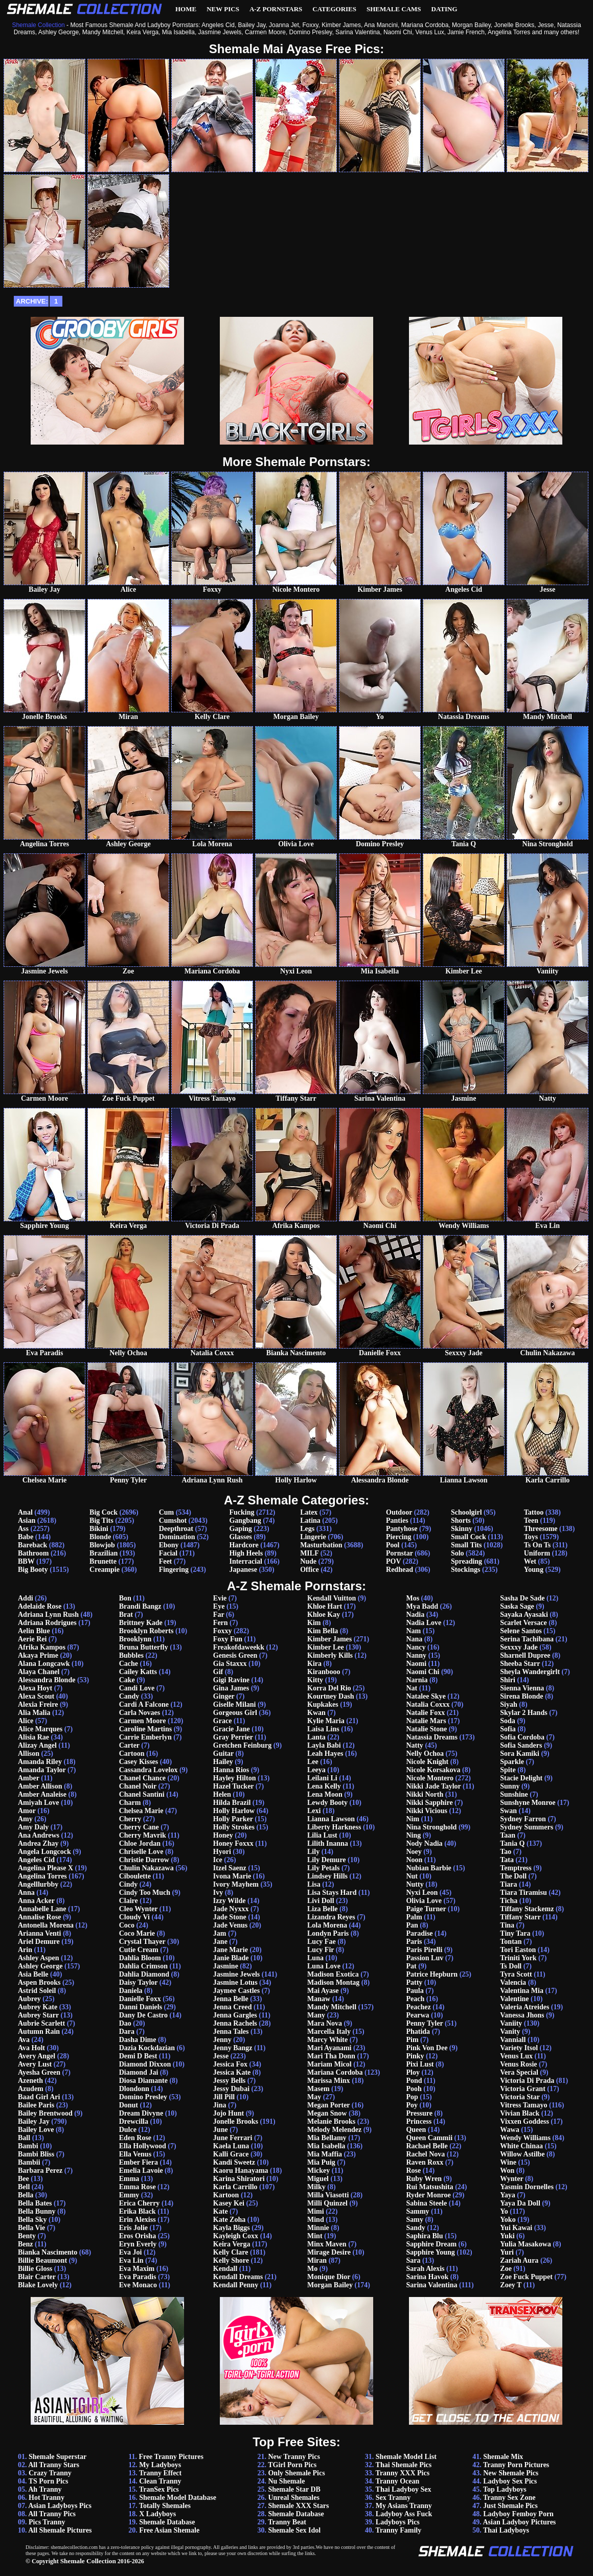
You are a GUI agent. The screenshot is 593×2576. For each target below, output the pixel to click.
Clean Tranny (160, 2481)
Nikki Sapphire (429, 1802)
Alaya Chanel (38, 1672)
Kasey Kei (228, 2203)
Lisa (314, 1884)
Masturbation (321, 1545)
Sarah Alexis (425, 2268)
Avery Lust (35, 2064)
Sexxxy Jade (519, 1647)
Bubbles (131, 1655)
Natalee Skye (425, 1696)
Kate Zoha (229, 2219)
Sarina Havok (427, 2277)
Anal (25, 1512)
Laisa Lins (323, 1729)
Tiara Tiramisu (523, 1892)
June (220, 2129)
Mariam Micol (329, 2064)
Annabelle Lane (42, 1909)
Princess (418, 2121)
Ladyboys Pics (398, 2522)
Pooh (413, 2089)
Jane (220, 1941)
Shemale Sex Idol (294, 2530)
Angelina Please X (45, 1868)
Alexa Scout (36, 1696)
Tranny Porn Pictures (516, 2465)
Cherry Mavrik (142, 1835)
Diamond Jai (138, 2072)
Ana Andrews (38, 1835)
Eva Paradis (137, 2277)
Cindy (128, 1884)
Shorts (461, 1520)
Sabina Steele (426, 2203)
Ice (217, 1860)
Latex (308, 1512)
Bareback (32, 1545)
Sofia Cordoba (522, 1737)
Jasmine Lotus (235, 1982)
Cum (166, 1512)
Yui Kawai (516, 2228)
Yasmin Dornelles (527, 2187)
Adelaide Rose (39, 1606)
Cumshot (173, 1520)
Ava (24, 2040)
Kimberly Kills (330, 1655)
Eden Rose (135, 2138)
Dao (125, 2023)
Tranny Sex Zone (509, 2497)
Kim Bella (322, 1631)
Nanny (416, 1655)
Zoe (506, 2268)
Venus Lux (516, 2056)
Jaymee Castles (236, 1990)
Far (218, 1614)
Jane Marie (230, 1950)
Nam (413, 1631)
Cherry (130, 1819)
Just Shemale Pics (510, 2506)
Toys (531, 1537)
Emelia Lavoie (141, 2170)
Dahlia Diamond (144, 1974)
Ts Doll (510, 1966)
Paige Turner (426, 1909)
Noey (413, 1851)
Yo (504, 2211)
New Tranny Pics (294, 2457)
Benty (27, 2236)
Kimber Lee (325, 1647)
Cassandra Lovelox (148, 1770)
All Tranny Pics (52, 2514)
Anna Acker (36, 1901)
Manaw (318, 1999)
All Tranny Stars (53, 2465)
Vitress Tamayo (523, 2105)
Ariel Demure (39, 1941)
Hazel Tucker (233, 1786)
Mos (412, 1598)
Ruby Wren (424, 2179)
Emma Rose (137, 2187)
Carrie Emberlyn (145, 1737)
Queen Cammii (429, 2138)
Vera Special (519, 2072)
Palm (414, 1917)
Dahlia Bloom (140, 1958)
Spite (507, 1770)
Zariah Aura (519, 2260)
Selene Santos (520, 1631)
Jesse (221, 2056)
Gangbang (245, 1520)
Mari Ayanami (329, 2048)
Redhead (399, 1569)
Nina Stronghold (431, 1827)
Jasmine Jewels (236, 1974)
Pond (414, 2080)
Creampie (104, 1569)
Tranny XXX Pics (403, 2473)
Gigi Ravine (231, 1680)
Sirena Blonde (521, 1696)
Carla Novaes (140, 1712)
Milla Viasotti (328, 2195)
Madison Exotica (333, 1974)
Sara (413, 2260)
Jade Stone (229, 1917)
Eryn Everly (138, 2244)
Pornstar (399, 1553)
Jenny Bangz (233, 2048)
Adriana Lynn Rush (48, 1614)
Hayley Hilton (234, 1778)
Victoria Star (519, 2097)
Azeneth (30, 2080)
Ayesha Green (39, 2072)
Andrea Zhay (38, 1843)
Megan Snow (327, 2113)
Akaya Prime (38, 1655)
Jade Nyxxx (231, 1909)
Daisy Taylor (138, 1982)
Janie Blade (231, 1958)
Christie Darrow (144, 1860)
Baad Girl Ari (39, 2097)
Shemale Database (167, 2522)
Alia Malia (34, 1712)
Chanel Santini (142, 1794)
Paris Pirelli (424, 1950)
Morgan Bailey (330, 2285)
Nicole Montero (429, 1778)
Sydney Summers (526, 1827)
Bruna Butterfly (143, 1647)
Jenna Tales (231, 2031)
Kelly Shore (231, 2260)
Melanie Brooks (331, 2121)
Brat (126, 1614)
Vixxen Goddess (524, 2121)
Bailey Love (36, 2129)
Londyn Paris (328, 1933)
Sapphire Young (430, 2252)
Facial (168, 1553)
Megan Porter (328, 2105)
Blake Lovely (38, 2285)
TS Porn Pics (49, 2481)
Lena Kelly (324, 1786)
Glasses (240, 1537)
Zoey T (510, 2285)
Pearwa (417, 2015)
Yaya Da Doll (520, 2203)
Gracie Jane (231, 1729)
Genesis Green (235, 1655)
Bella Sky (32, 2219)
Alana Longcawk (44, 1663)
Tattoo (533, 1512)
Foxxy (222, 1631)
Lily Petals (323, 1868)
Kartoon (226, 2195)
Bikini (98, 1529)
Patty (414, 1982)
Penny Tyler (424, 2023)
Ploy (412, 2072)
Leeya (316, 1770)
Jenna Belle (230, 1999)
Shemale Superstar (57, 2457)
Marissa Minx (328, 2080)
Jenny (222, 2040)
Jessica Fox (230, 2064)
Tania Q (512, 1843)
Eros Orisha (137, 2236)
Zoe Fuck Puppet (526, 2277)
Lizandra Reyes (331, 1917)
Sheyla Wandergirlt (530, 1672)
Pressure (419, 2113)
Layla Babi (324, 1745)
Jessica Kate (231, 2072)
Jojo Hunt (228, 2113)
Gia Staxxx (230, 1663)
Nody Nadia (424, 1843)
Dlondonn (134, 2089)
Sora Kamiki (519, 1753)
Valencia (513, 1982)
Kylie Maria (326, 1721)
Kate (220, 2211)
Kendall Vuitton (331, 1598)
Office (309, 1569)
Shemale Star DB (294, 2489)
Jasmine (225, 1966)
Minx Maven (327, 2244)
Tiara (508, 1884)
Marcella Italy (329, 2031)
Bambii (29, 2162)
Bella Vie (31, 2228)
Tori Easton (518, 1950)
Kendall (225, 2268)
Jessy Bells (229, 2080)
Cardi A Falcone (144, 1704)
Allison (28, 1753)
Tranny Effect (160, 2473)
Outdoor (399, 1512)
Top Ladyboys (505, 2489)
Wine (508, 2162)
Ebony (169, 1545)
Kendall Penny (235, 2285)
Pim (412, 2040)
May (314, 2097)
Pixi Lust (420, 2064)
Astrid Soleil (37, 1990)
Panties (397, 1520)
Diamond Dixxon (145, 2064)
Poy (412, 2105)
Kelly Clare (230, 2252)
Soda (507, 1721)
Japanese (243, 1569)
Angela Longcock (44, 1851)
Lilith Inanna (327, 1843)
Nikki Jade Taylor (433, 1786)
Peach (415, 1999)
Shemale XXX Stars (298, 2506)
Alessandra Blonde (46, 1680)
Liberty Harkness (334, 1827)
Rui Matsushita (429, 2187)
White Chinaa (521, 2146)
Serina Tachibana (527, 1639)
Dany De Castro (143, 2015)
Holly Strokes (234, 1827)
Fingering (174, 1569)
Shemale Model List (406, 2457)
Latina (310, 1520)
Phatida (418, 2031)
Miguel (318, 2179)
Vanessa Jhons (522, 2015)
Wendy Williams (525, 2138)
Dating (444, 9)
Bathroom (33, 1553)
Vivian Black (519, 2113)
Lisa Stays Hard (331, 1892)
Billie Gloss (35, 2268)
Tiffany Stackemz (527, 1909)
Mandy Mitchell (331, 2007)
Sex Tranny (393, 2497)
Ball (24, 2138)
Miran (317, 2260)
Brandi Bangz (140, 1606)
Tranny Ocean (398, 2481)
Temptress (515, 1868)
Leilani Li (322, 1778)
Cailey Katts (138, 1672)
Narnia (416, 1680)
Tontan (510, 1941)
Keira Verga (231, 2244)
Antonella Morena (46, 1925)
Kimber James (329, 1639)
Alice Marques (40, 1729)
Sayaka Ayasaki (524, 1614)
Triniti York (518, 1958)
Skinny (461, 1529)
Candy (129, 1696)
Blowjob (102, 1545)
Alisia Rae (33, 1737)
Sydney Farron (523, 1819)
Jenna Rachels (235, 2023)
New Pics (223, 9)
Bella (25, 2195)
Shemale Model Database (177, 2497)
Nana (414, 1639)
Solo (457, 1553)
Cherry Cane (139, 1827)
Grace (222, 1721)
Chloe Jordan (140, 1843)
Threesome (541, 1529)
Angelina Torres (42, 1876)
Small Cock (468, 1537)
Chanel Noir (137, 1786)
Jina (219, 2105)
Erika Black (137, 2211)
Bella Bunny (37, 2211)
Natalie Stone (426, 1729)
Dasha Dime (137, 2040)
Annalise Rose (39, 1917)
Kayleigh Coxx (235, 2236)
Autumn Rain (39, 2031)
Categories (334, 9)
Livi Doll (320, 1901)
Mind (315, 2219)
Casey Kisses (138, 1762)
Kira (314, 1663)
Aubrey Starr (38, 2015)
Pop (412, 2097)
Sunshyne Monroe (527, 1802)
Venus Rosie (518, 2064)
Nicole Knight (427, 1762)
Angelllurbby (38, 1884)
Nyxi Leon (422, 1892)
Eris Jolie (133, 2228)
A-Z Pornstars (275, 9)
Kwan (316, 1712)
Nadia (415, 1614)
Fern (220, 1623)
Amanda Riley (40, 1762)
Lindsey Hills (327, 1876)
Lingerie (313, 1537)
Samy (414, 2219)
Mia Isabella (326, 2146)
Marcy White (327, 2040)
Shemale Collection (88, 2561)
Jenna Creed (232, 2007)
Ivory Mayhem (236, 1884)
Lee (312, 1762)
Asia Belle (33, 1974)
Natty (414, 1745)
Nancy (415, 1647)
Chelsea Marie (141, 1811)
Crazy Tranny (50, 2473)
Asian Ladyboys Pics (60, 2506)
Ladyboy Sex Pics (510, 2481)
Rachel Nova (425, 2154)
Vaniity (511, 2023)
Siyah (508, 1704)
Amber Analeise (42, 1794)
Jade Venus (230, 1925)
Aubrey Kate (37, 2007)
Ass (23, 1529)
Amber (28, 1778)
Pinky (415, 2056)
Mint (315, 2236)
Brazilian (103, 1553)
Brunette (103, 1561)
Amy (25, 1819)
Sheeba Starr (520, 1663)
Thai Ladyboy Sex (403, 2489)
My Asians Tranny (404, 2506)
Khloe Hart (324, 1606)
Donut (128, 2105)
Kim (314, 1623)
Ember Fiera (138, 2162)
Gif (218, 1672)
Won (507, 2170)
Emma (129, 2179)
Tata (507, 1860)
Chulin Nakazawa (146, 1868)
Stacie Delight (521, 1778)
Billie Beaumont (42, 2260)
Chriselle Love (141, 1851)
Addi (25, 1598)
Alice (25, 1721)
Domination (177, 1537)
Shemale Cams (394, 9)
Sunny (509, 1786)
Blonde (100, 1537)
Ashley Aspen (38, 1958)
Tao (505, 1851)
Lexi (314, 1811)
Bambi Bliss (36, 2154)
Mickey (318, 2170)
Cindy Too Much (144, 1892)
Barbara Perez (40, 2170)
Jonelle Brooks (235, 2121)
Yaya (507, 2195)
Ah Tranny (44, 2489)
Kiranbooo (323, 1672)
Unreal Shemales (293, 2497)
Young (533, 1569)
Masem (318, 2089)
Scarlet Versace (523, 1623)
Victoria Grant (522, 2089)
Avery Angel (36, 2056)
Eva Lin (131, 2260)
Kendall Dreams (238, 2277)
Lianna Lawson (331, 1819)
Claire (128, 1901)
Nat (411, 1688)
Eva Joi (130, 2252)
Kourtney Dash (330, 1696)
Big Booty (33, 1569)
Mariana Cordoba (335, 2072)
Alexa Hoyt (35, 1688)
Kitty (315, 1680)
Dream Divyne (141, 2113)
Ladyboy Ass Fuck (404, 2514)
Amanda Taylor (42, 1770)
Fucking (241, 1512)
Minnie (318, 2228)
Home (185, 9)
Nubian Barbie (428, 1868)
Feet (165, 1561)
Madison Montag (333, 1982)
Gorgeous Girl (235, 1712)
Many (316, 2015)
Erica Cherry (139, 2203)
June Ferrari (233, 2138)
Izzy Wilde (229, 1901)
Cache (128, 1663)
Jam (219, 1933)
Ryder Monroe (428, 2195)
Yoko (507, 2219)
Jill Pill (224, 2097)
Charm (130, 1802)
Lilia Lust (322, 1835)
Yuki (507, 2236)
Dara (126, 2031)
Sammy (417, 2211)
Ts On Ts (537, 1545)
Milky (316, 2187)
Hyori (222, 1851)
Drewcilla (133, 2121)
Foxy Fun (227, 1639)
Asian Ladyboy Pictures (519, 2522)
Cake (127, 1680)
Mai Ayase (323, 1990)
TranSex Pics (159, 2489)
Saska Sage (517, 1606)
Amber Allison (40, 1786)
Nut (412, 1876)
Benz (25, 2244)
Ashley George (40, 1966)
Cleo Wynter (138, 1909)
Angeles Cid (36, 1860)
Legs (307, 1529)
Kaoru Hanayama (240, 2170)
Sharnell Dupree (525, 1655)
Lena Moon (325, 1794)
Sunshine (514, 1794)
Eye (219, 1606)
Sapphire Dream (431, 2244)
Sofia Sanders (521, 1745)
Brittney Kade (141, 1623)
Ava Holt (31, 2048)
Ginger (224, 1696)
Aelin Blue (34, 1631)
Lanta (316, 1737)
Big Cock (103, 1512)
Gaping (240, 1529)
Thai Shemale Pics (404, 2465)
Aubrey (29, 1999)
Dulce (127, 2129)
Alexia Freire (38, 1704)
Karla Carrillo (235, 2187)
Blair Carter (37, 2277)
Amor (27, 1811)
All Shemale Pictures (60, 2530)
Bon (125, 1598)
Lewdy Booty (327, 1802)
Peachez (418, 2007)
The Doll (513, 1876)
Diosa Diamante (143, 2080)
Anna (26, 1892)
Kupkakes (322, 1704)
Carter (129, 1745)
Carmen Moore (142, 1721)
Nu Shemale (286, 2481)
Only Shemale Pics (296, 2473)
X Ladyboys (157, 2514)
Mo (312, 2268)
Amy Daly (33, 1827)
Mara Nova (324, 2023)
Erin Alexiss (137, 2219)
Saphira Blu (424, 2236)
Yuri (507, 2252)
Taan (507, 1835)
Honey (223, 1835)
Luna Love (323, 1966)
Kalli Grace (231, 2154)
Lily (313, 1851)
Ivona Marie (232, 1876)
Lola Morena (327, 1925)
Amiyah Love (38, 1802)
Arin (25, 1950)
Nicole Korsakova (433, 1770)
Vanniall (513, 2040)
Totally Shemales (165, 2506)
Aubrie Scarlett (41, 2023)
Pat (411, 1966)
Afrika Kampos (41, 1647)
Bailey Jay (34, 2121)
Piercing (399, 1537)
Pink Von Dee (426, 2048)
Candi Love (137, 1688)
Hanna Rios (231, 1770)
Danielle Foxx (140, 1999)
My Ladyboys (160, 2465)
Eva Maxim (137, 2268)
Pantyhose (401, 1529)
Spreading (466, 1561)
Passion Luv (424, 1958)
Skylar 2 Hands (523, 1712)
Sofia (507, 1729)
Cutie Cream (138, 1950)
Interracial (245, 1561)
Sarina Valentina (431, 2285)
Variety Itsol (519, 2048)
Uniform (537, 1553)
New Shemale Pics (510, 2473)
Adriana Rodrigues (47, 1623)
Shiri (507, 1680)
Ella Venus (135, 2154)
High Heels (246, 1553)
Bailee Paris (36, 2105)
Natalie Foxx (425, 1712)
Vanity (510, 2031)
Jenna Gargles (235, 2015)
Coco (126, 1925)
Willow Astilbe (522, 2154)
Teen (531, 1520)
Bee (23, 2179)
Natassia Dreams (431, 1737)
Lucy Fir (320, 1950)
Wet (530, 1561)
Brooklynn (135, 1639)
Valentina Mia (521, 1990)
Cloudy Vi (134, 1917)
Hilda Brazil (232, 1802)
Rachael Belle (426, 2146)
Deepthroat (176, 1529)
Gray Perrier (233, 1737)
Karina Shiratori (239, 2179)
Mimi (315, 2211)
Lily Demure (326, 1860)
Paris (414, 1941)
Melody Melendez (334, 2129)
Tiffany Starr (520, 1917)
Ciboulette (135, 1876)
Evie (219, 1598)
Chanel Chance (142, 1778)
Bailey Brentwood (45, 2113)
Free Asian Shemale (169, 2530)
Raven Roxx (424, 2162)
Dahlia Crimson (143, 1966)
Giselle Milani (234, 1704)
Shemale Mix (503, 2457)
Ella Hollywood (142, 2146)
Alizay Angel (37, 1745)
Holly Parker (233, 1819)
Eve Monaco (138, 2285)
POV (393, 1561)
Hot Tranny (46, 2497)
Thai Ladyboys (506, 2530)
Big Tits (101, 1520)
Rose (413, 2170)
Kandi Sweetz (234, 2162)
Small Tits (466, 1545)
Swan (508, 1811)
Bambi (28, 2146)
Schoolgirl (466, 1512)
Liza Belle (322, 1909)
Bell (24, 2187)
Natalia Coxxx (427, 1704)
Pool (392, 1545)
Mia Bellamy (327, 2138)
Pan (412, 1925)
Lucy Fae (321, 1941)
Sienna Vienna (522, 1688)
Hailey (223, 1762)
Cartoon (132, 1753)
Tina (507, 1925)
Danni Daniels (140, 2007)
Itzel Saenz (229, 1868)
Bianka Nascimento (47, 2252)
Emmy (129, 2195)
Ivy (218, 1892)
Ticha (508, 1901)
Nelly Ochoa (425, 1753)
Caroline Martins (145, 1729)
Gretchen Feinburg (242, 1745)
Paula (414, 1990)
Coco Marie (137, 1933)
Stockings (466, 1569)
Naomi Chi (422, 1672)
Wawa (509, 2129)
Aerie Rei (32, 1639)
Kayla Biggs (231, 2228)
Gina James (231, 1688)
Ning (413, 1835)
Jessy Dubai (231, 2089)
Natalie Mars (426, 1721)
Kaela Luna (231, 2146)
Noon (414, 1860)
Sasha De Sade (522, 1598)
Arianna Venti (39, 1933)
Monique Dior (328, 2277)
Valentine (514, 1999)
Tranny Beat (287, 2522)
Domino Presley (143, 2097)
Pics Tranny (47, 2522)
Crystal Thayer (142, 1941)
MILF (309, 1553)
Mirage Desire (329, 2252)
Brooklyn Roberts (146, 1631)
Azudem (30, 2089)
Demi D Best (138, 2056)
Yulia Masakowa (525, 2244)
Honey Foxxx (233, 1843)
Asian (26, 1520)
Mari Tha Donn (331, 2056)
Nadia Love (423, 1623)
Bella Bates (35, 2203)
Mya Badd (422, 1606)
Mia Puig (321, 2162)
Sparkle (512, 1762)
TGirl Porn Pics (292, 2465)
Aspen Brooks (39, 1982)
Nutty (414, 1884)
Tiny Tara (515, 1933)
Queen (416, 2129)
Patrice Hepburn (432, 1974)
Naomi (416, 1663)
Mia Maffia (324, 2154)
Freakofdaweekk (238, 1647)
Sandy (415, 2228)
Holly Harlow (234, 1811)
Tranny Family (399, 2530)
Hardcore (243, 1545)
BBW (26, 1561)
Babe (25, 1537)
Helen (222, 1794)
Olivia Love (424, 1901)
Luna (315, 1958)
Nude (308, 1561)
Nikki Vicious (426, 1811)
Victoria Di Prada (527, 2080)
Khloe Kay (323, 1614)
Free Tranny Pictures (171, 2457)
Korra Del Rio (329, 1688)
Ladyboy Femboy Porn (518, 2514)
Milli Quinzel (327, 2203)
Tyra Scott (516, 1974)
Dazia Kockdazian (147, 2048)
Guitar (223, 1753)
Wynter (511, 2179)
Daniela (131, 1990)
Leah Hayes (325, 1753)
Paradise (419, 1933)
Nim (412, 1819)
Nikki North (424, 1794)
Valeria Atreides (524, 2007)
